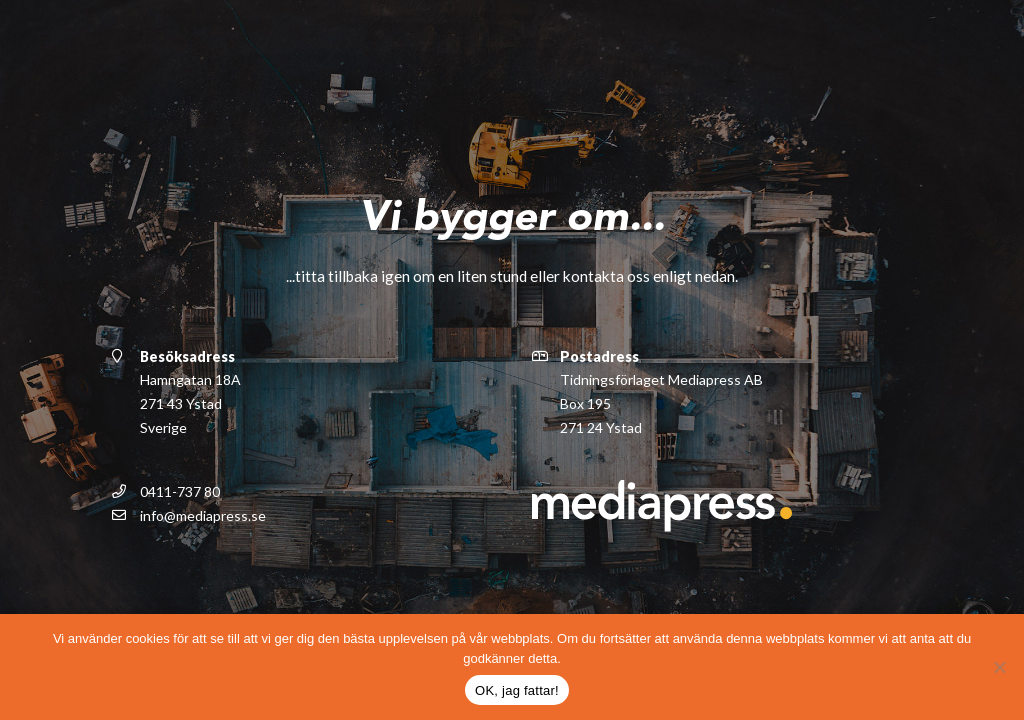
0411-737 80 (180, 490)
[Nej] (999, 667)
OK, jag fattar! (517, 690)
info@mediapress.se (203, 514)
